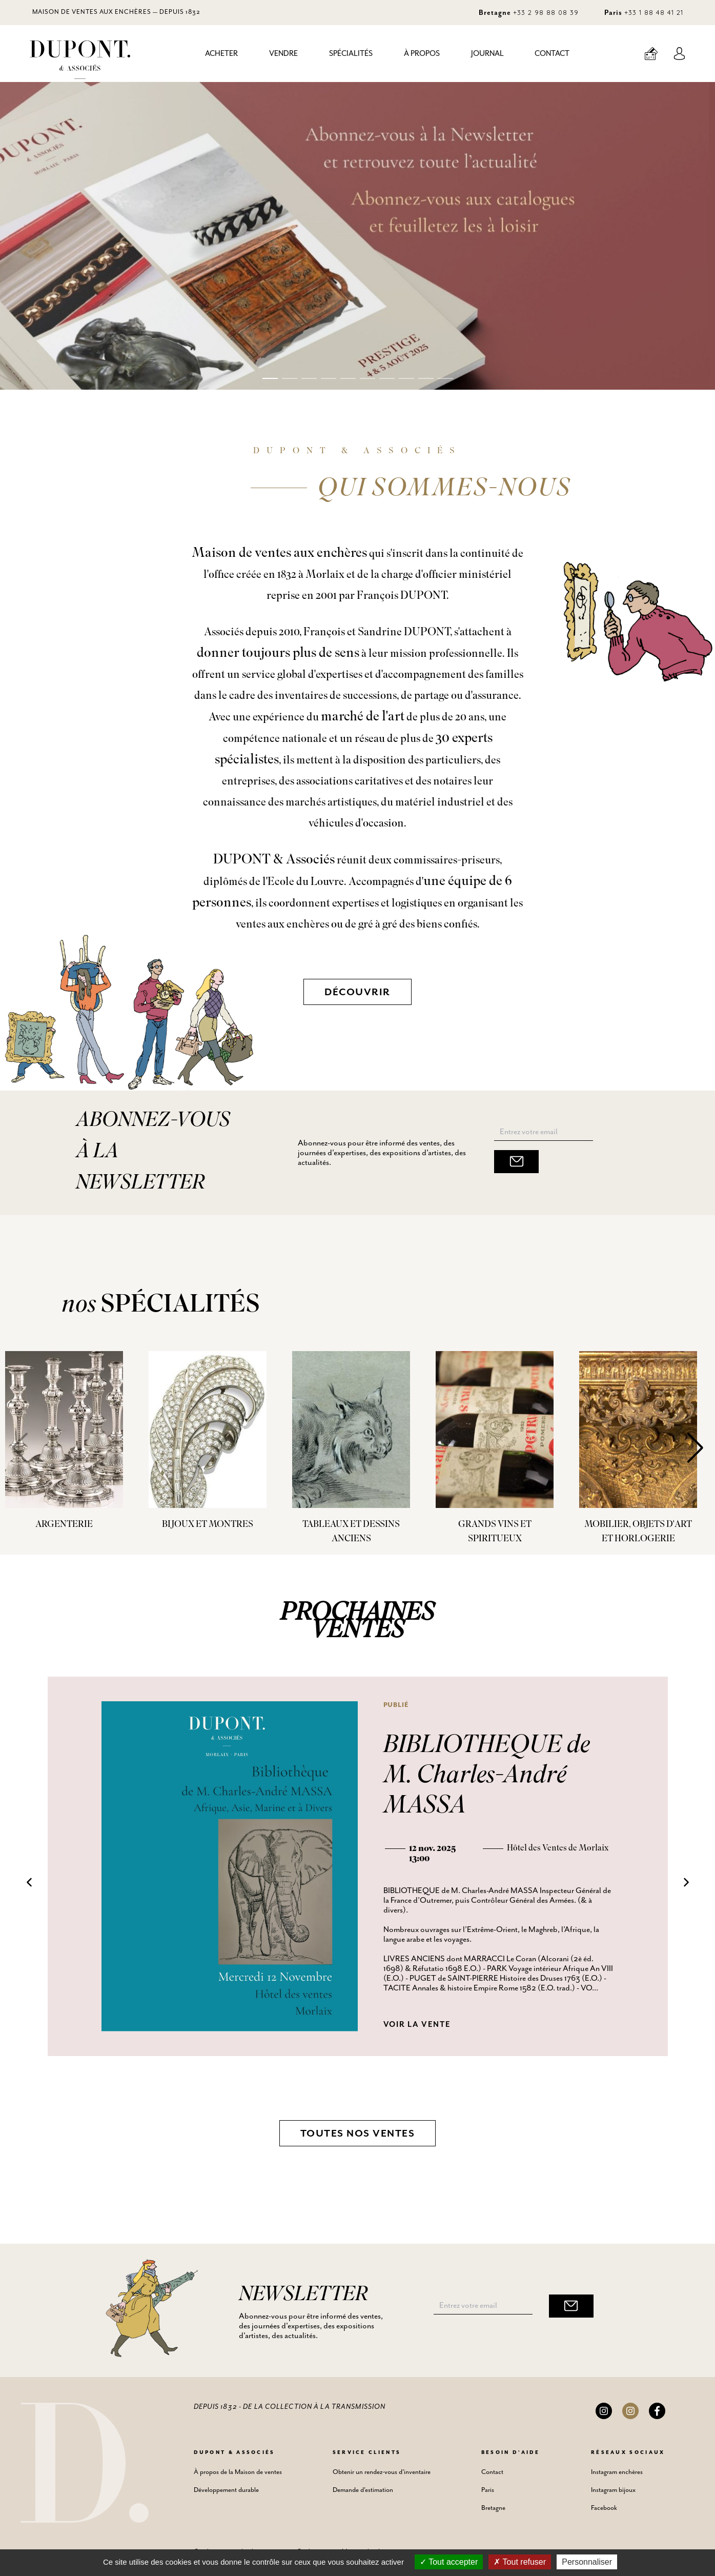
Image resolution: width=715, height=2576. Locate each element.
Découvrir (357, 992)
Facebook (604, 2508)
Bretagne (493, 2508)
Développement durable (226, 2490)
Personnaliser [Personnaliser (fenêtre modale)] (587, 2562)
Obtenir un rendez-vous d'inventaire (382, 2472)
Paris (487, 2490)
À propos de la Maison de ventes (238, 2472)
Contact (552, 53)
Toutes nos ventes (357, 2134)
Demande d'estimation (363, 2490)
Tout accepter (449, 2562)
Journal (487, 53)
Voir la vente (417, 2024)
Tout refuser (520, 2562)
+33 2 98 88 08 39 (546, 12)
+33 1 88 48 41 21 (653, 12)
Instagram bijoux (613, 2490)
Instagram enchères (617, 2472)
